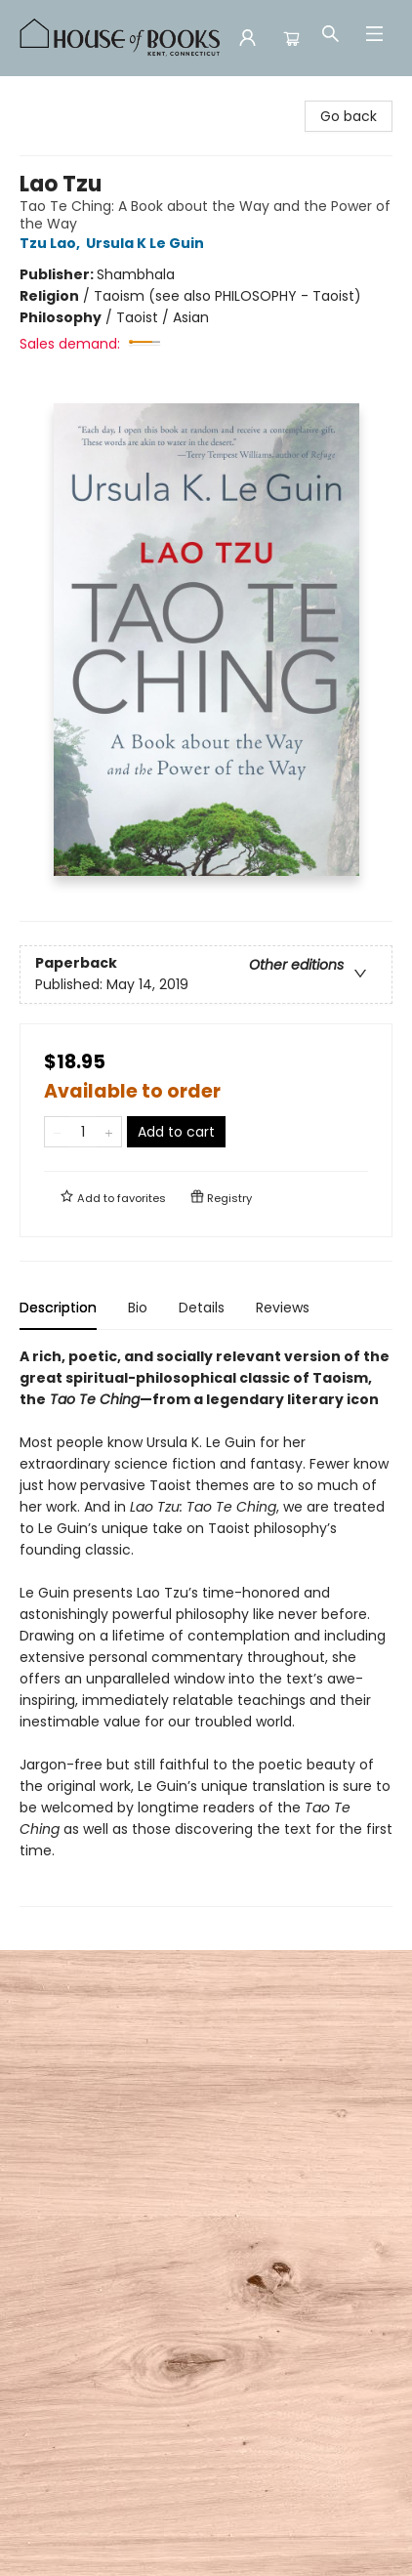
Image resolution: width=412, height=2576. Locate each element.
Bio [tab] (137, 1307)
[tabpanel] (206, 1626)
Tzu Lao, (53, 243)
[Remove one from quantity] (57, 1132)
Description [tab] (58, 1307)
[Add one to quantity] (109, 1132)
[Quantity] (83, 1131)
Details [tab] (202, 1307)
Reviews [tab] (282, 1307)
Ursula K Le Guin (148, 243)
